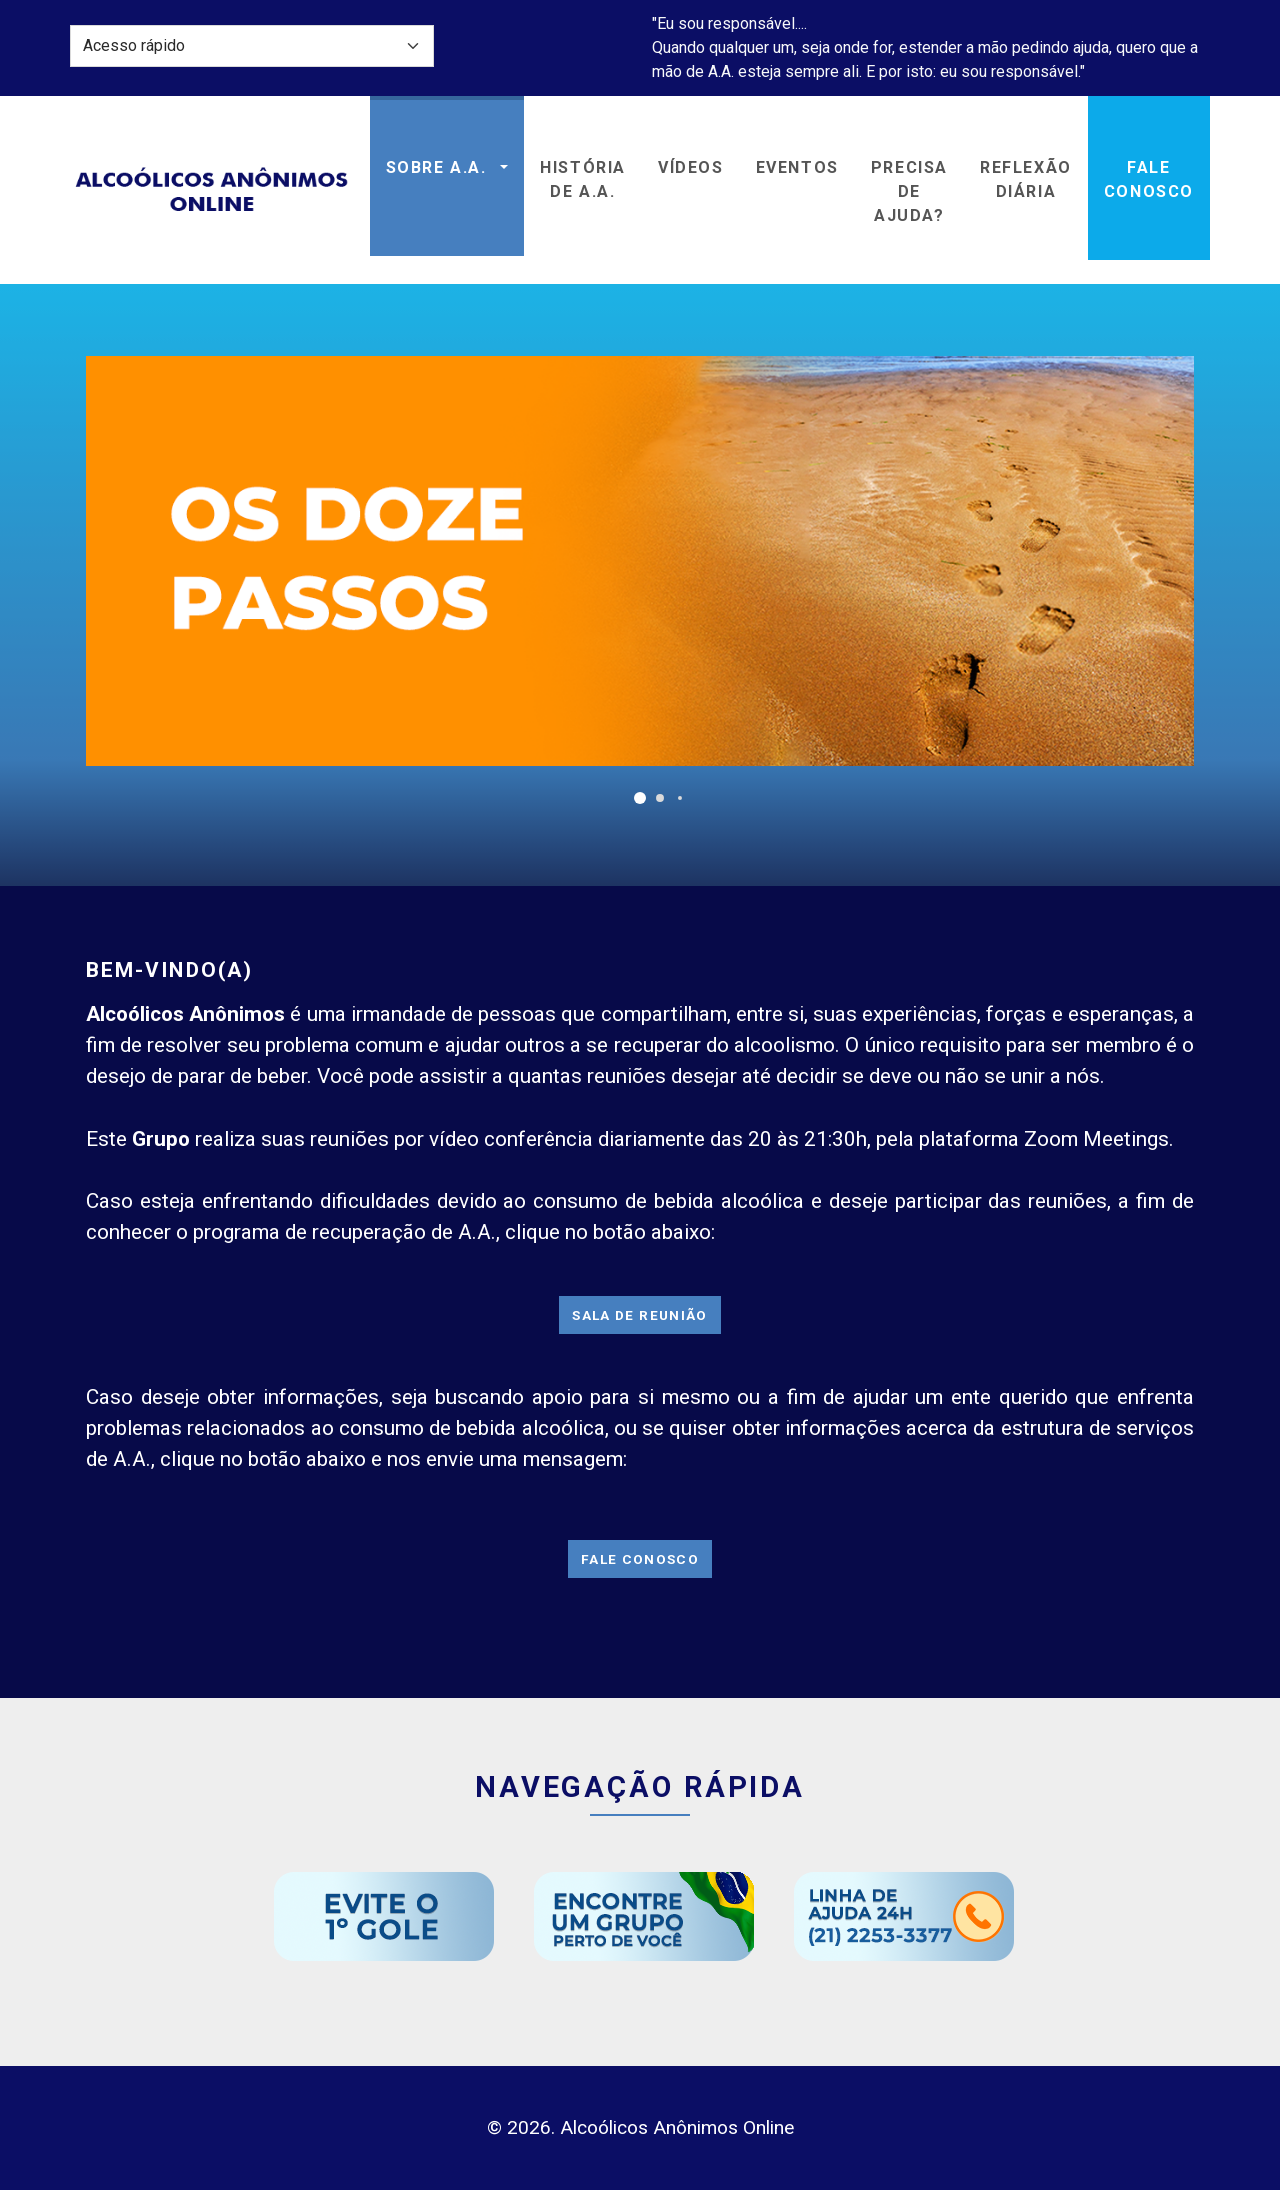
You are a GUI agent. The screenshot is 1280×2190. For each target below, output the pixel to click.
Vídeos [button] (691, 167)
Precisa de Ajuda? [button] (909, 191)
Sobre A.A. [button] (439, 167)
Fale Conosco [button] (1149, 179)
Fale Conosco (640, 1559)
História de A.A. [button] (583, 179)
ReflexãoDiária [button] (1026, 179)
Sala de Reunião (639, 1315)
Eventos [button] (797, 167)
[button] (640, 798)
